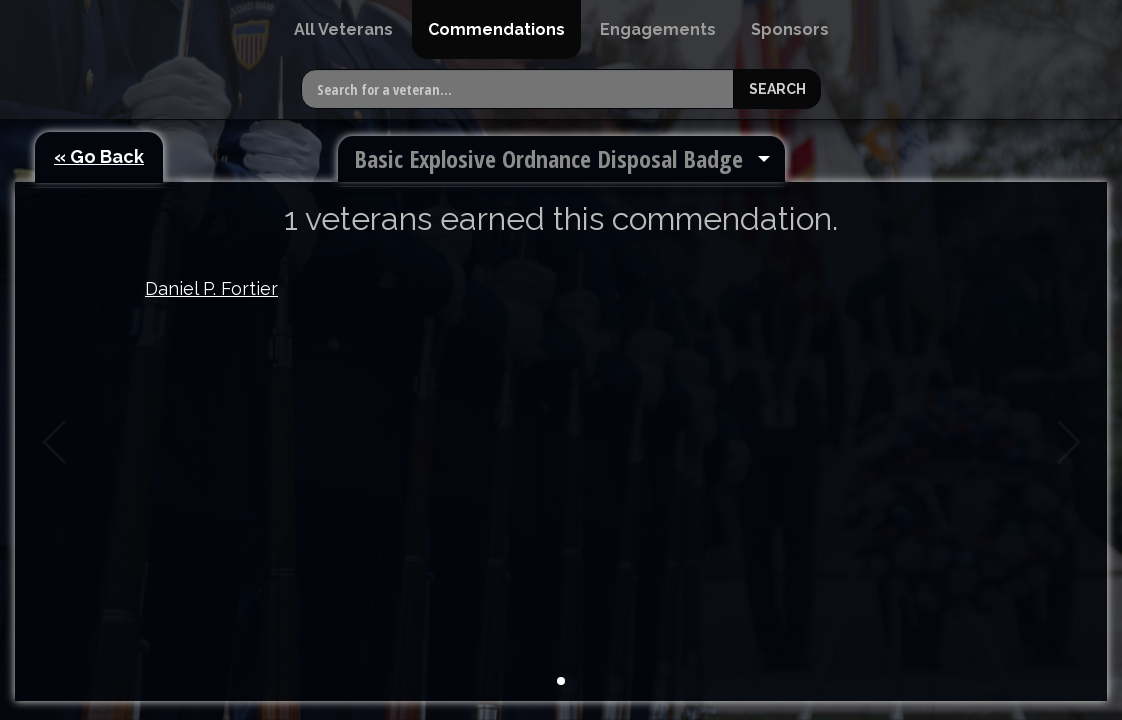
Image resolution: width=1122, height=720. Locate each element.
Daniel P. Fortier (211, 288)
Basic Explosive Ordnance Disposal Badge (548, 158)
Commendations (496, 29)
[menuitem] (343, 29)
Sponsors (790, 29)
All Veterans (343, 29)
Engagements (658, 29)
